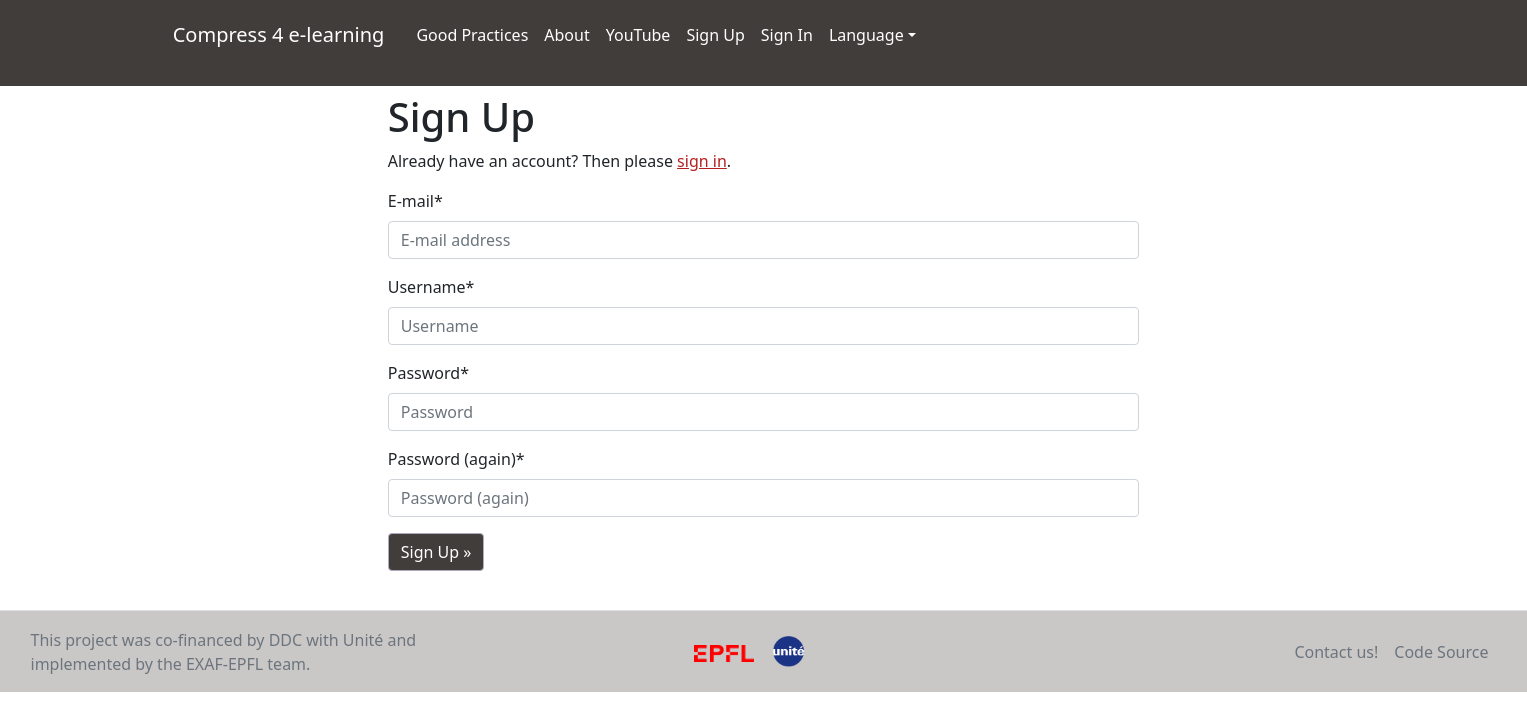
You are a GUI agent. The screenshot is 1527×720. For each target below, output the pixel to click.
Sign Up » (436, 552)
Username (431, 287)
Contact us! (1336, 652)
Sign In (787, 35)
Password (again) (456, 459)
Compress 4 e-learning (283, 33)
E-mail (415, 201)
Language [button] (866, 35)
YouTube (642, 34)
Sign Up (715, 35)
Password (428, 373)
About (566, 35)
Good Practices (472, 35)
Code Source (1441, 652)
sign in (702, 161)
